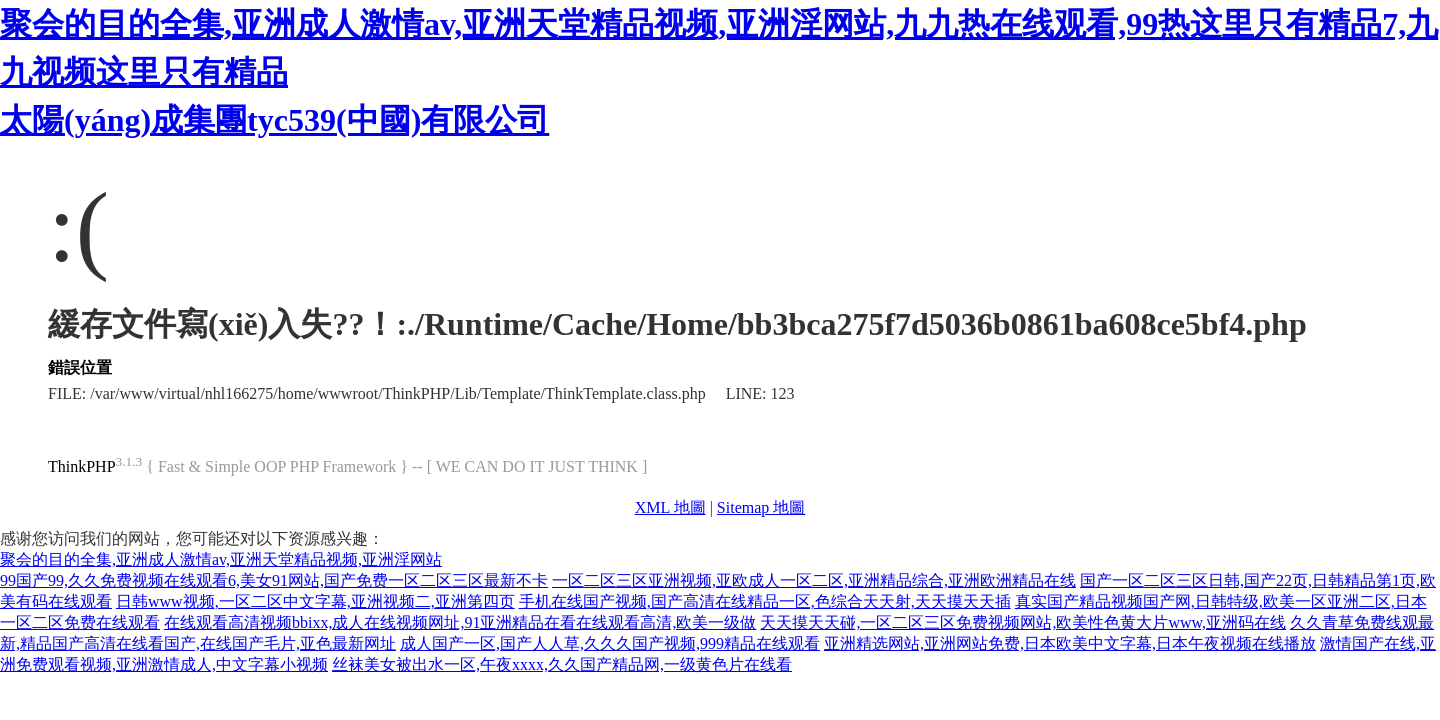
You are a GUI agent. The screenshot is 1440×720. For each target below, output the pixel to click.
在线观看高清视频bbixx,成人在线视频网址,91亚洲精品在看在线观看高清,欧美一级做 (460, 622)
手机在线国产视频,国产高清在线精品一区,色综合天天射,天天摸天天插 (765, 601)
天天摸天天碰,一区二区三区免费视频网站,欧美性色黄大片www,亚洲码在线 (1023, 622)
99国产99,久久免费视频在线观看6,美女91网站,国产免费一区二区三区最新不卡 (274, 580)
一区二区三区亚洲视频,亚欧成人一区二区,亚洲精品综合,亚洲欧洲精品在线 (814, 580)
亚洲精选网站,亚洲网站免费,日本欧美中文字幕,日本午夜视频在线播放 (1070, 643)
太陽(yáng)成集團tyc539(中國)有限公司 (274, 120)
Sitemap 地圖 (761, 507)
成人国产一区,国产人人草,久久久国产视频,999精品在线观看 (610, 643)
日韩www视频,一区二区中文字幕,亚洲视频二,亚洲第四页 (315, 601)
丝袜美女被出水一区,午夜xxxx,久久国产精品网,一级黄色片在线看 (562, 664)
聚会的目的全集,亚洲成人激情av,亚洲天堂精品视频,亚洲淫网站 (221, 559)
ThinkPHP (82, 466)
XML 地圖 (670, 507)
